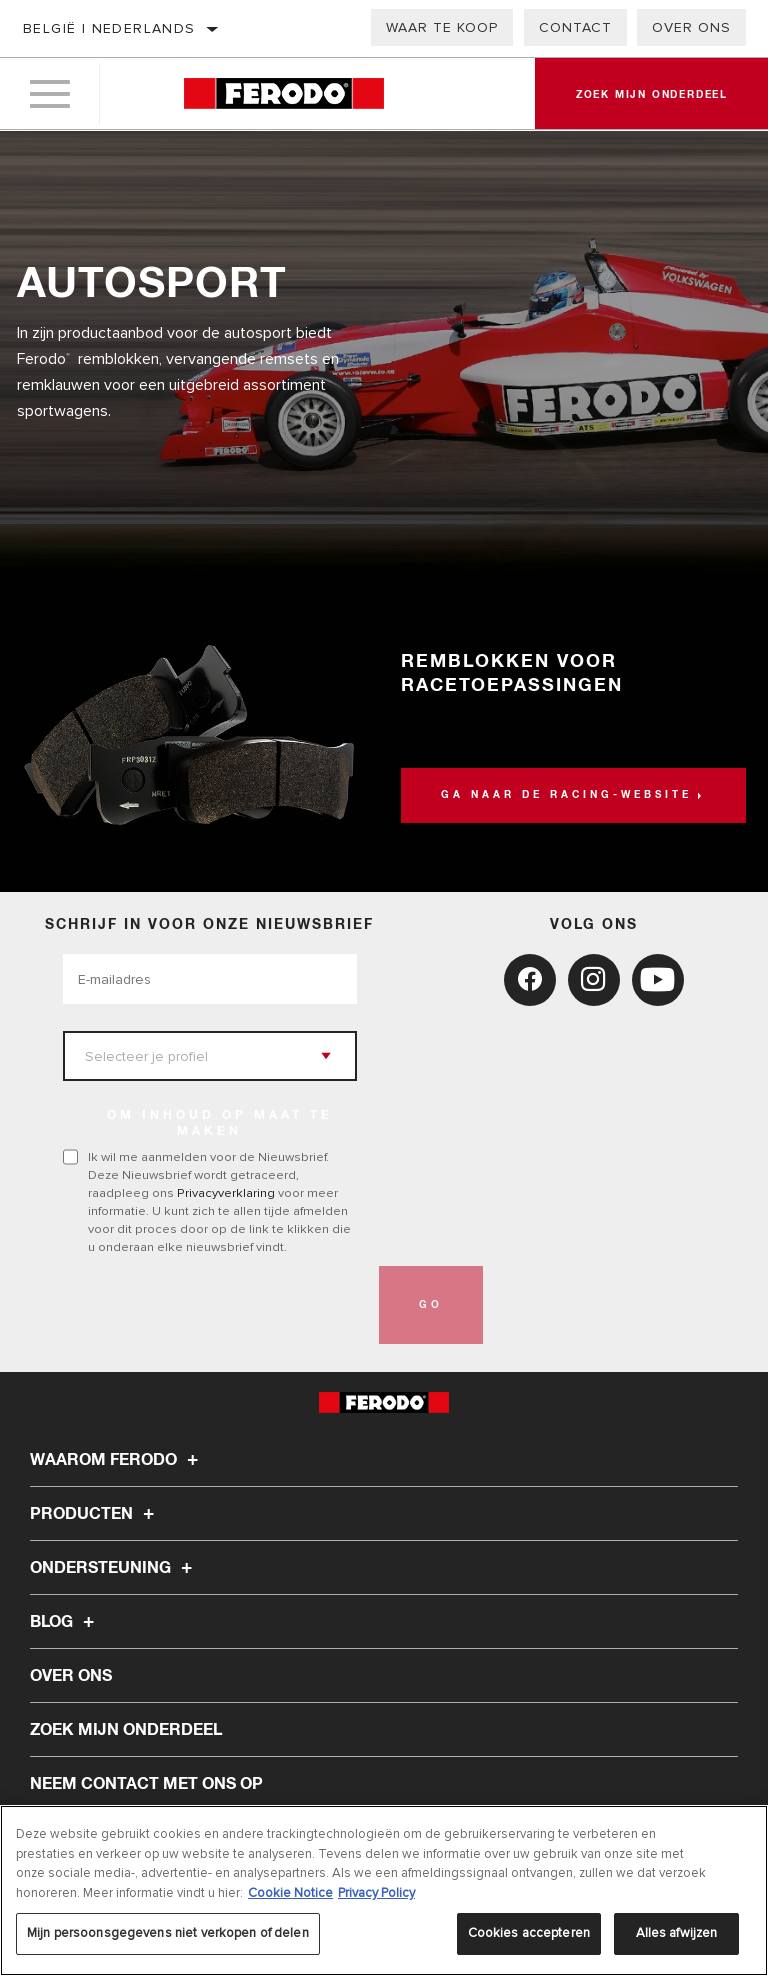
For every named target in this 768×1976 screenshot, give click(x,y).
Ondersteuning (114, 1568)
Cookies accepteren (529, 1933)
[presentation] (215, 1305)
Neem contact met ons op (146, 1784)
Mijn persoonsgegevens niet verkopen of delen (168, 1933)
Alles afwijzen (677, 1933)
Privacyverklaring (226, 1193)
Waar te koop (442, 27)
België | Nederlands (109, 28)
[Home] (283, 94)
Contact (575, 27)
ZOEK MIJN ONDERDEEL (126, 1730)
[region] (384, 1890)
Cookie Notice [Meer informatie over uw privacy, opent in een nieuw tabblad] (290, 1893)
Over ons (691, 27)
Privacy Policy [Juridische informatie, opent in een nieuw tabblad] (376, 1893)
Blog (65, 1622)
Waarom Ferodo (117, 1460)
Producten (95, 1514)
